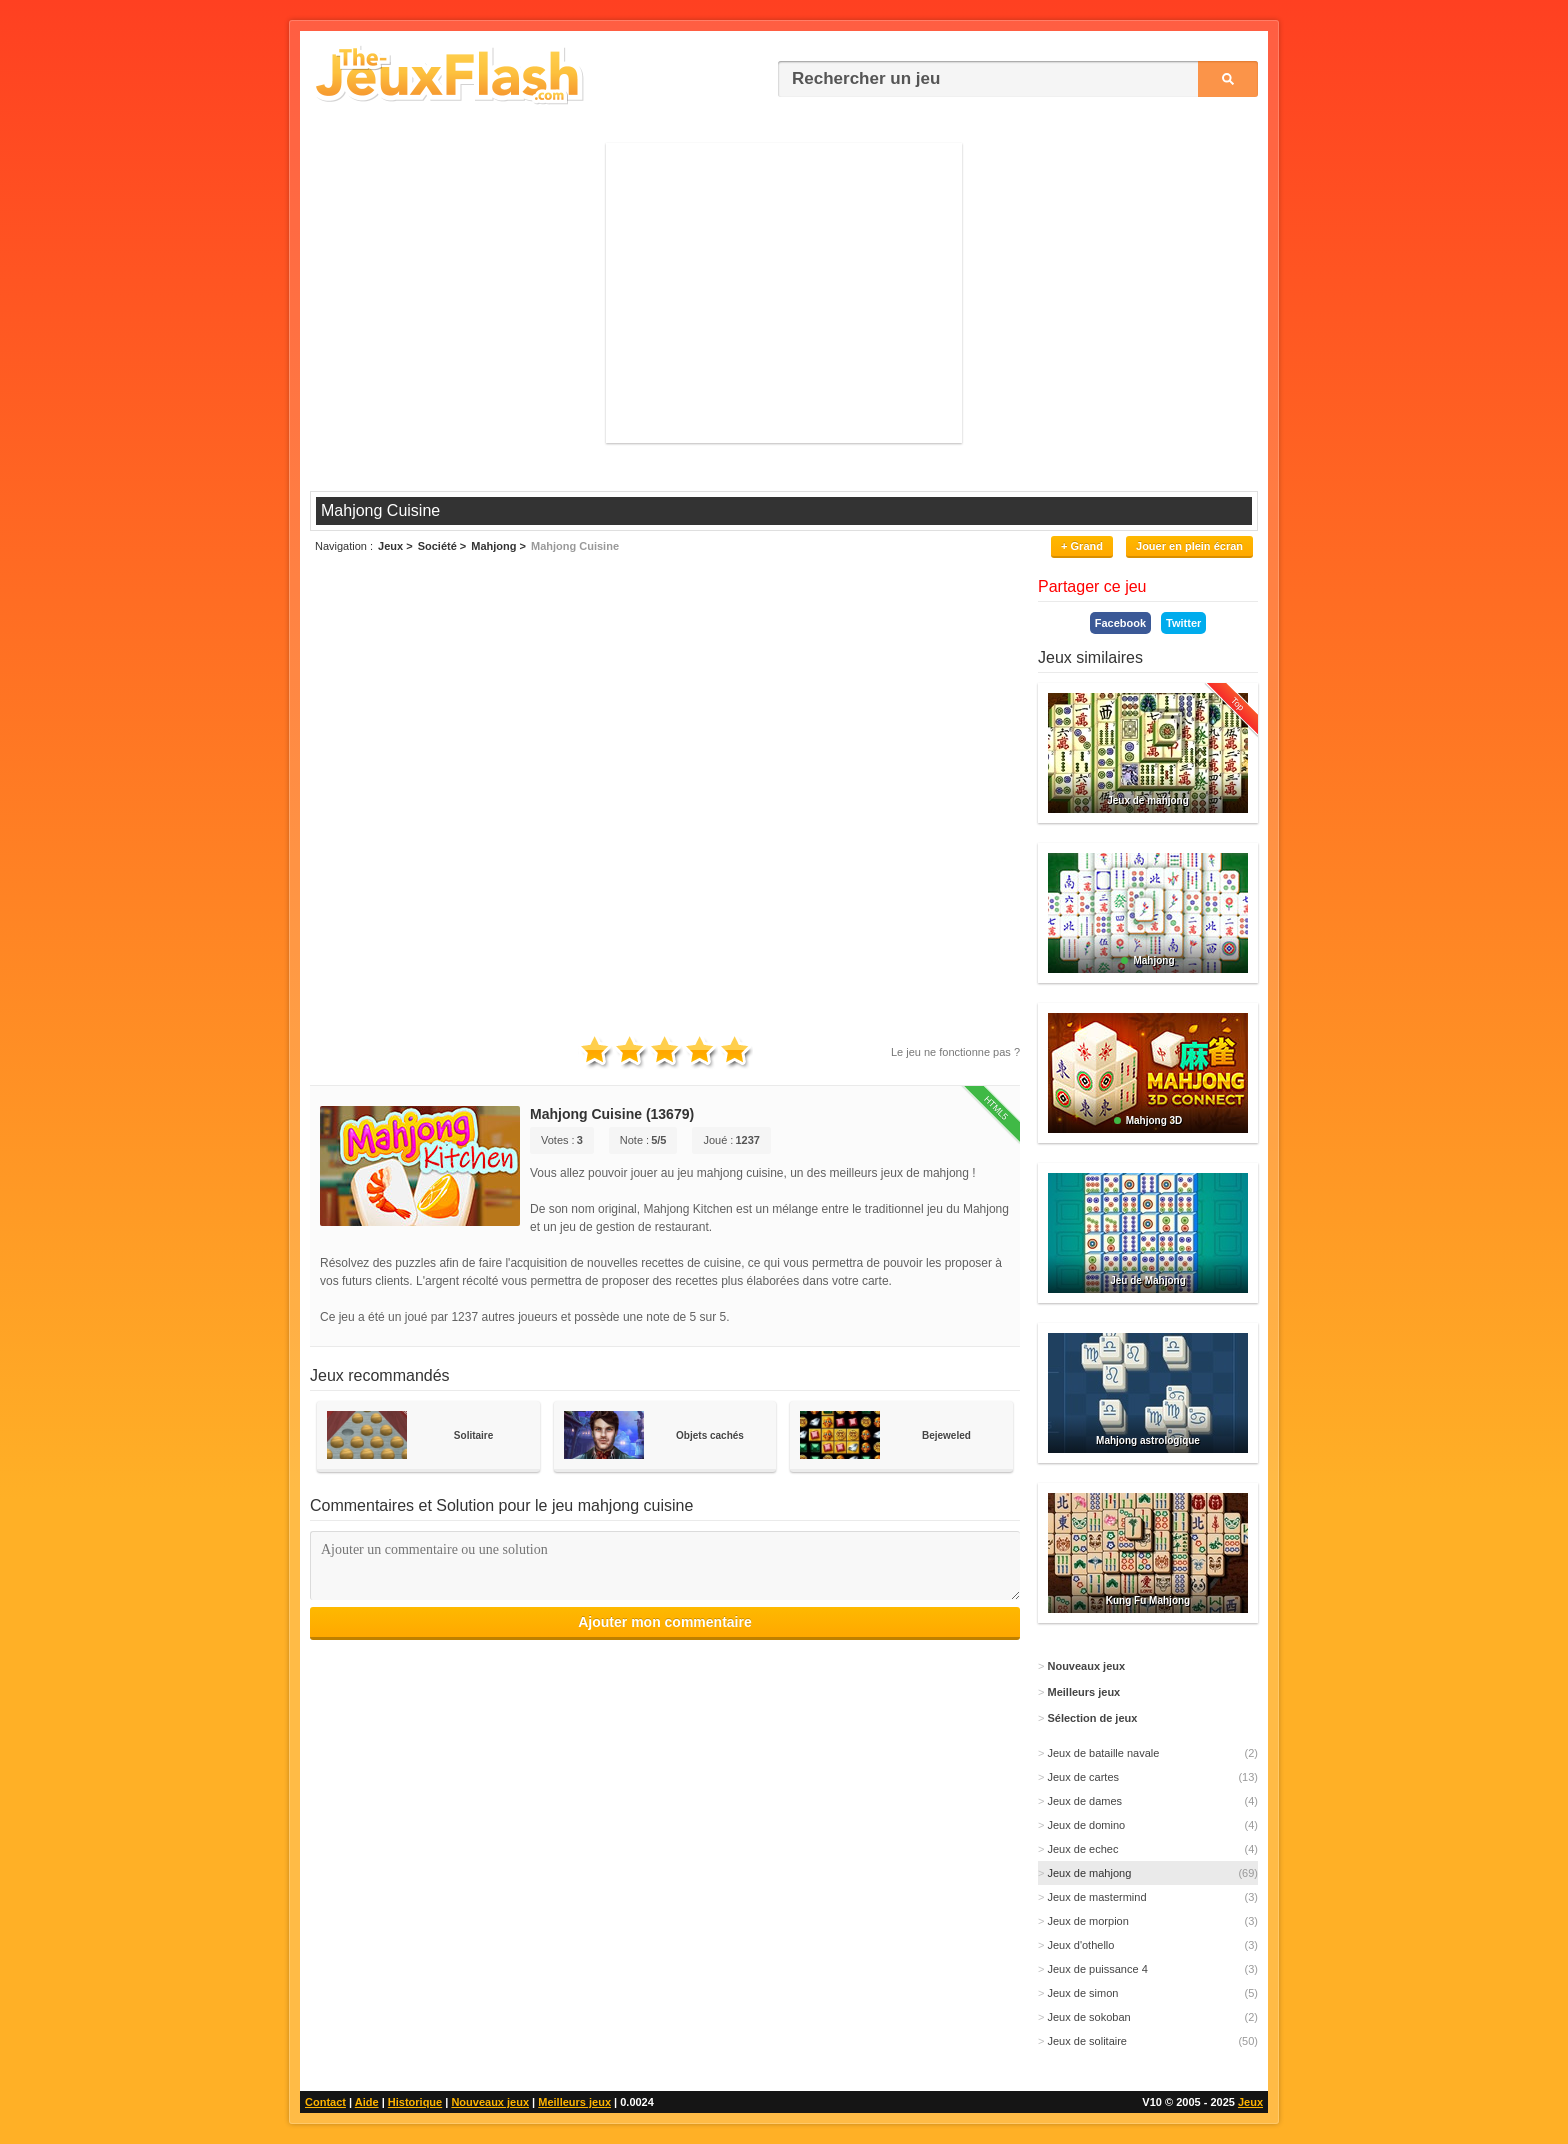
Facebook (1120, 623)
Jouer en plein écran (1189, 546)
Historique (415, 2102)
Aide (367, 2102)
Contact (325, 2102)
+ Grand (1082, 546)
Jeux (1250, 2102)
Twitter (1183, 623)
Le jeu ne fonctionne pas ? (955, 1052)
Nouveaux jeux (490, 2102)
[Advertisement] (784, 293)
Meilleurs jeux (574, 2102)
